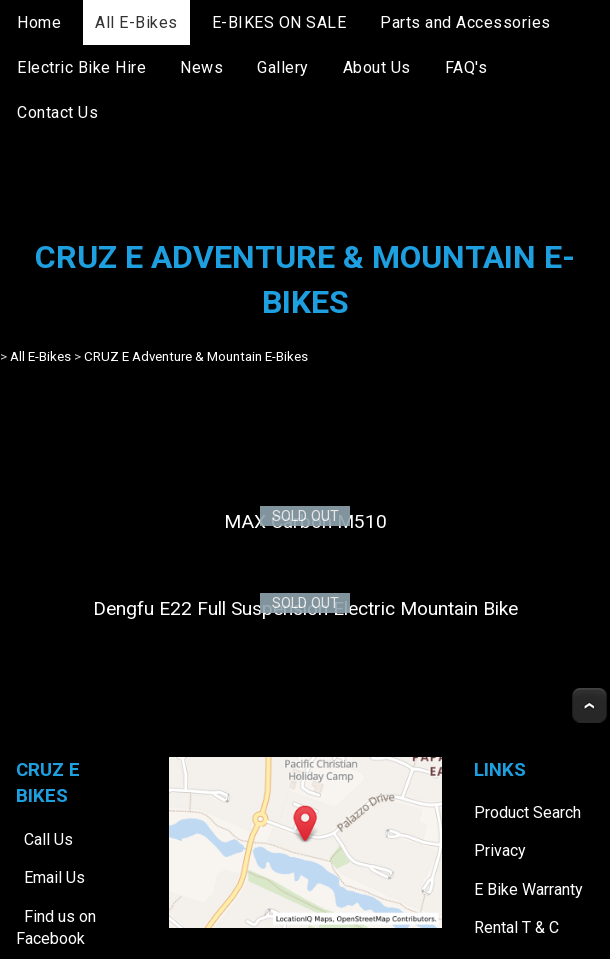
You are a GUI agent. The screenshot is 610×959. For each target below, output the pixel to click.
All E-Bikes (136, 22)
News (201, 67)
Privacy (500, 850)
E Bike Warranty (528, 889)
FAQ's (466, 67)
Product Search (527, 812)
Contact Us (57, 112)
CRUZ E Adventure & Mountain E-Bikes (196, 356)
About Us (377, 67)
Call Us (48, 839)
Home (39, 22)
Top (589, 705)
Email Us (54, 877)
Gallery (283, 67)
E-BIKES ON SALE (279, 22)
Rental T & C (516, 927)
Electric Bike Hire (81, 67)
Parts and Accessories (465, 22)
